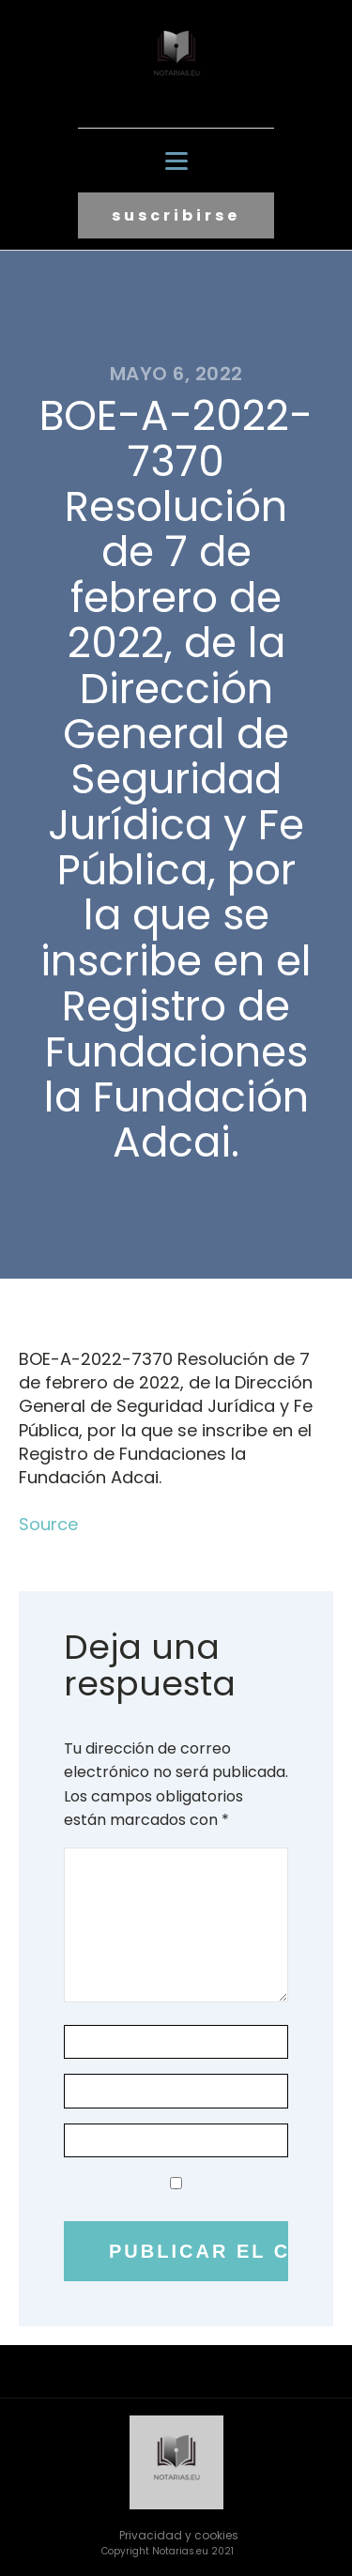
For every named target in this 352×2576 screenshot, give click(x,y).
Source (48, 1524)
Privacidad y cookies (178, 2535)
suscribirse (176, 215)
